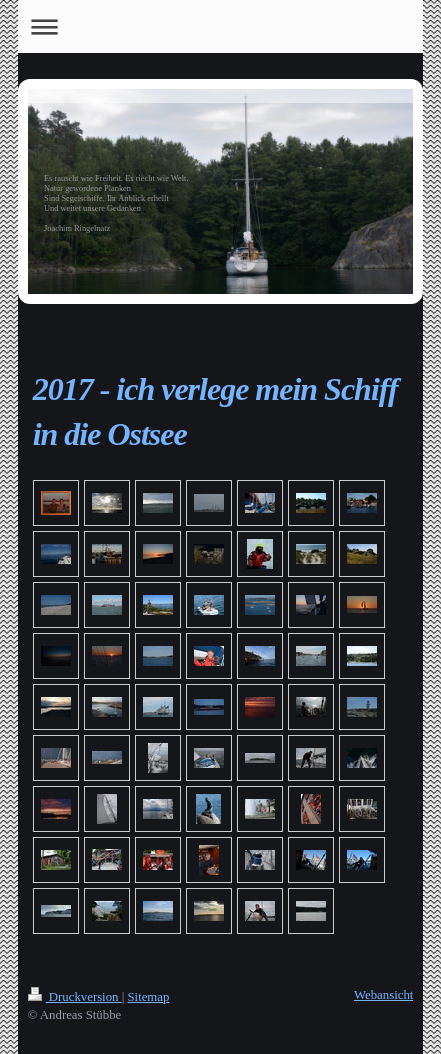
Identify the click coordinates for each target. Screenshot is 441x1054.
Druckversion (75, 997)
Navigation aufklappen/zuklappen (221, 26)
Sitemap (148, 997)
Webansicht (383, 995)
